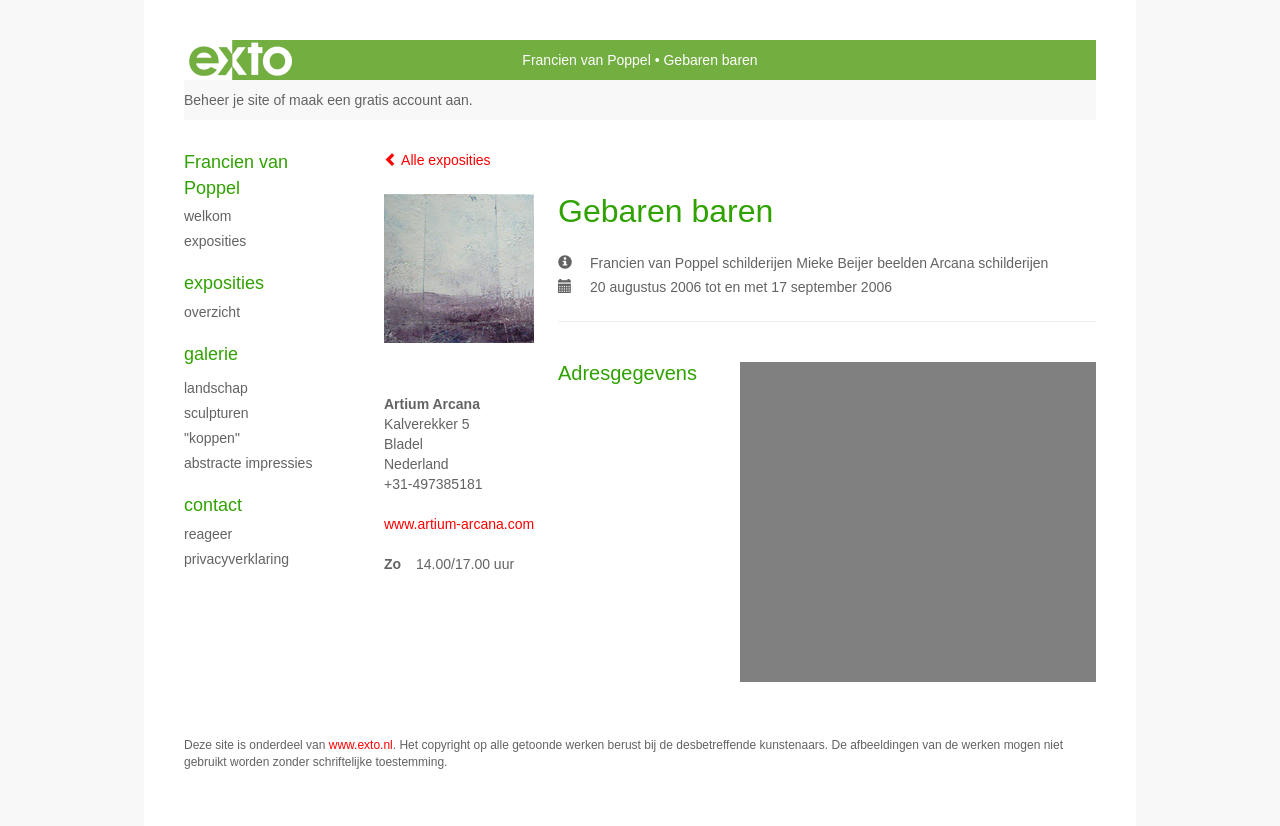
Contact (213, 505)
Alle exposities (437, 160)
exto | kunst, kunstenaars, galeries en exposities (240, 60)
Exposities (224, 283)
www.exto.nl (361, 745)
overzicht (212, 312)
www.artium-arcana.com (459, 524)
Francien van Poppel (586, 60)
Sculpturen (216, 413)
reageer (208, 534)
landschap (216, 388)
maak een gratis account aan (379, 100)
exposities (215, 241)
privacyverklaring (236, 559)
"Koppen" (212, 438)
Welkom (207, 216)
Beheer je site (227, 100)
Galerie (211, 354)
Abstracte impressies (248, 463)
